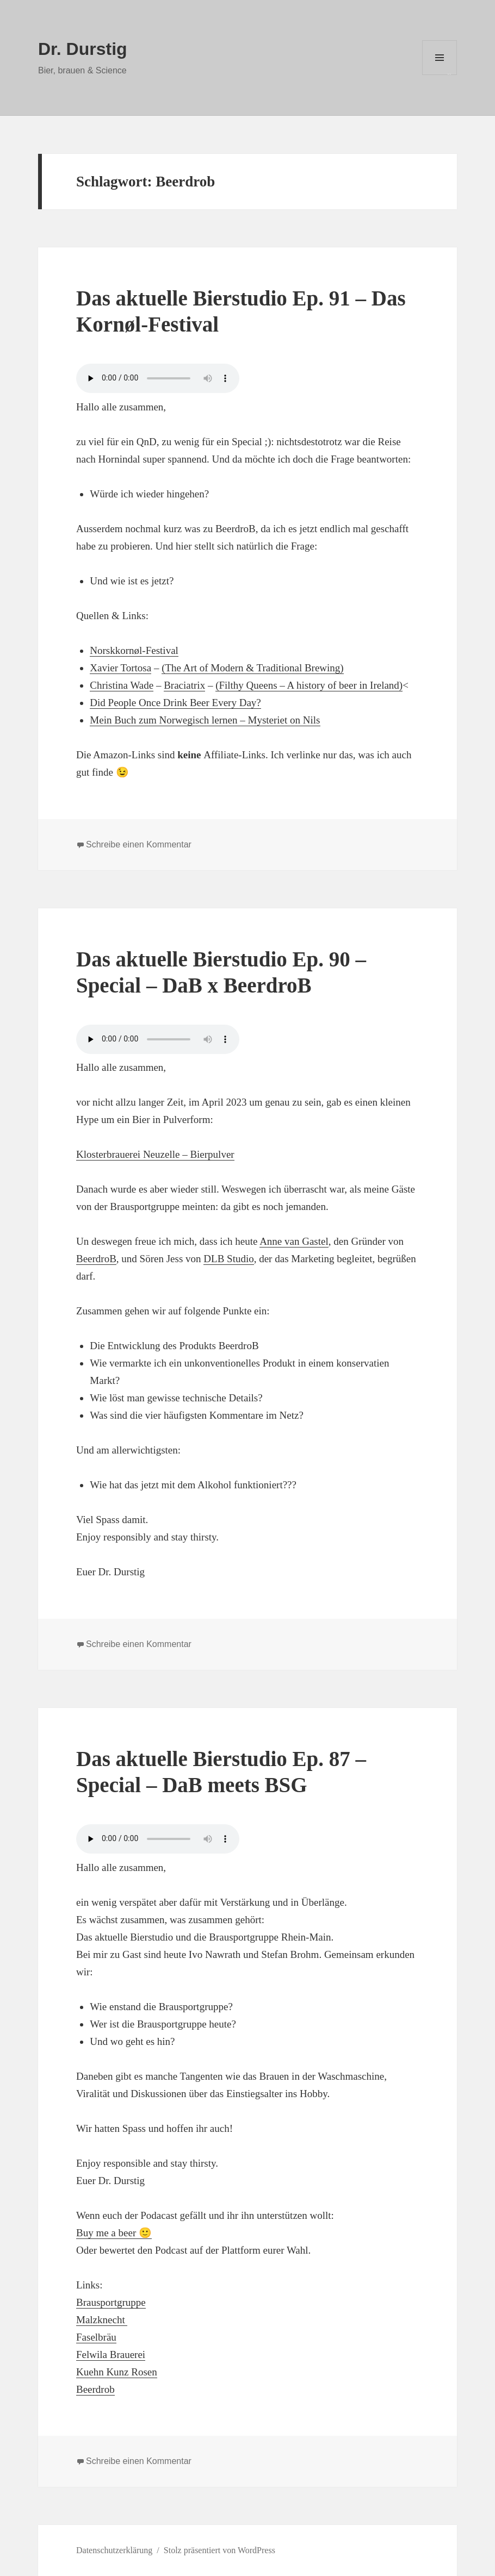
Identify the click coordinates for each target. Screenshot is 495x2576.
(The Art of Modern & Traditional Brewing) (253, 667)
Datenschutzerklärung (114, 2550)
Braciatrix (184, 685)
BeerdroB (96, 1258)
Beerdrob (95, 2389)
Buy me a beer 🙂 (114, 2232)
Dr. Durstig (82, 49)
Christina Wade (121, 685)
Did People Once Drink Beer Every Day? (175, 702)
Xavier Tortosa (120, 667)
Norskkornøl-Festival (134, 650)
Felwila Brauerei (110, 2354)
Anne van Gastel (294, 1241)
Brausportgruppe (111, 2302)
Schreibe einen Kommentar (138, 844)
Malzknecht (101, 2319)
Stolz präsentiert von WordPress (219, 2550)
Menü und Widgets (440, 74)
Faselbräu (96, 2337)
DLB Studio (228, 1258)
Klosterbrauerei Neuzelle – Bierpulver (155, 1154)
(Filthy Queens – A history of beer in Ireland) (309, 685)
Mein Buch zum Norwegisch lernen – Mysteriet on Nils (205, 720)
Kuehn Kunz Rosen (116, 2372)
